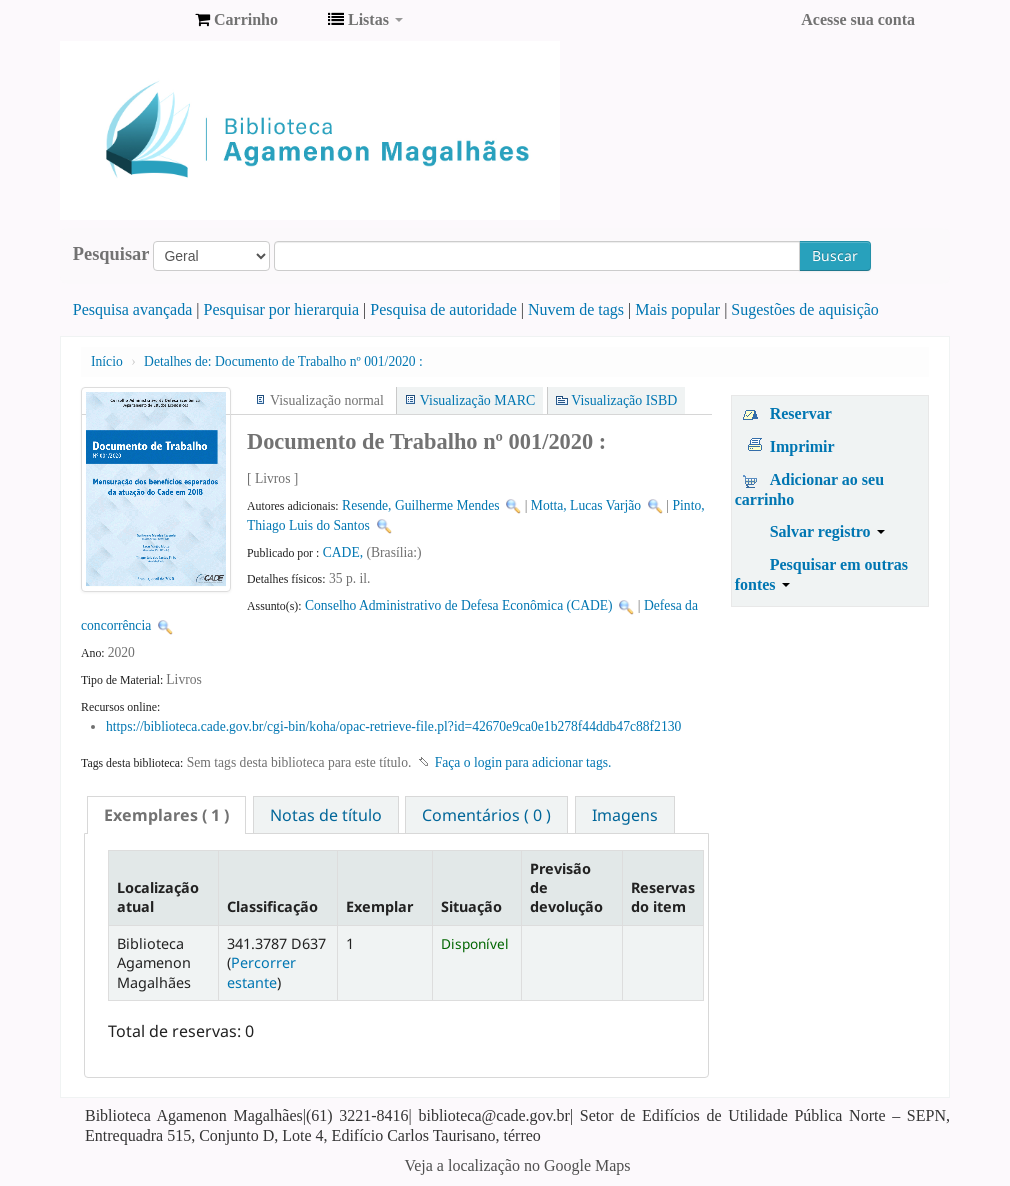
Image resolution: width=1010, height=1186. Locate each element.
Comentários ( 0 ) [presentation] (486, 815)
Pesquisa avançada (133, 309)
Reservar (801, 413)
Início (107, 361)
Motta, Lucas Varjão (586, 505)
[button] (236, 20)
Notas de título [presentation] (326, 815)
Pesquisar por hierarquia (282, 309)
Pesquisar (111, 254)
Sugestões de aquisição (805, 309)
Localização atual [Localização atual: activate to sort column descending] (158, 897)
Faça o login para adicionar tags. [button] (523, 762)
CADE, (345, 552)
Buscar (835, 255)
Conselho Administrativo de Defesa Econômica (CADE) (459, 605)
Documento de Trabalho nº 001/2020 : (283, 361)
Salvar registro (827, 531)
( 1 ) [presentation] (166, 815)
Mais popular (677, 309)
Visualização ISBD (624, 400)
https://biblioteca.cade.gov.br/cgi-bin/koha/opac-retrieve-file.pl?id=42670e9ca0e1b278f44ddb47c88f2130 (393, 726)
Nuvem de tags (576, 309)
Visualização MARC (477, 400)
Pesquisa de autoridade (443, 309)
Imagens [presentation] (625, 815)
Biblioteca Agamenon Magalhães (130, 20)
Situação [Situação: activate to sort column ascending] (471, 906)
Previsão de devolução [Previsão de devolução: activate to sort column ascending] (566, 888)
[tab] (166, 815)
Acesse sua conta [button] (858, 19)
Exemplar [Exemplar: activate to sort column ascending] (379, 906)
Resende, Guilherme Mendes (420, 505)
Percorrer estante (261, 972)
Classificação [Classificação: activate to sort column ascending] (272, 906)
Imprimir (802, 446)
